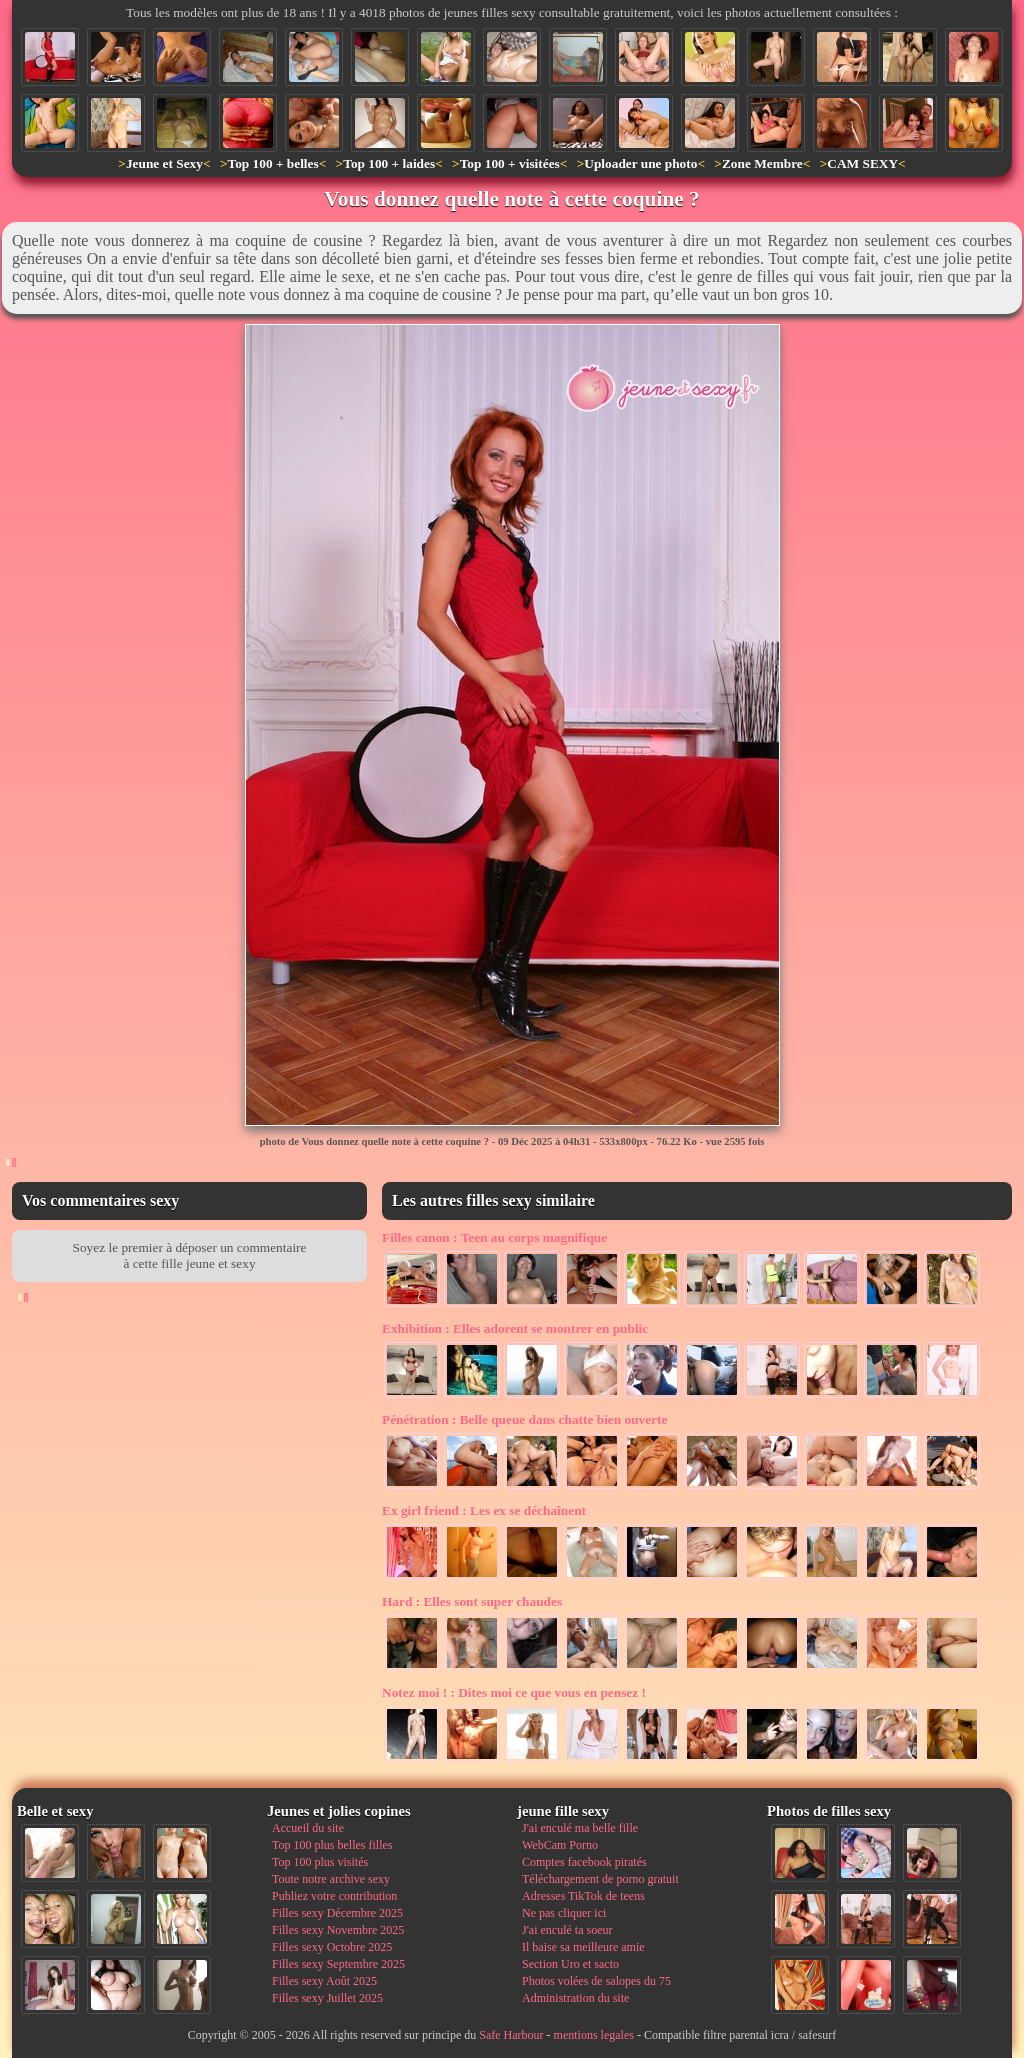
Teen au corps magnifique (494, 1237)
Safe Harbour (511, 2035)
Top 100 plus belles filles (332, 1845)
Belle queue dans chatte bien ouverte (524, 1419)
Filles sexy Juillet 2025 (327, 1998)
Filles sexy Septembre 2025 (338, 1964)
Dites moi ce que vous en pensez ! (514, 1692)
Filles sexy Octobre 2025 (332, 1947)
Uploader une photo (640, 163)
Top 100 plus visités (320, 1862)
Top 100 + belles (272, 163)
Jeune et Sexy (164, 163)
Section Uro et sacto (570, 1964)
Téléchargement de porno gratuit (600, 1879)
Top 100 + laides (389, 163)
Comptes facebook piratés (584, 1862)
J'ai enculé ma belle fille (580, 1828)
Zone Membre (762, 163)
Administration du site (575, 1998)
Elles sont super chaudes (472, 1601)
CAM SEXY (862, 163)
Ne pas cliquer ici (564, 1913)
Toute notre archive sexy (331, 1879)
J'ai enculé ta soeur (567, 1930)
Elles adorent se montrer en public (515, 1328)
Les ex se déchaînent (484, 1510)
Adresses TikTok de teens (583, 1896)
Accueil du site (308, 1828)
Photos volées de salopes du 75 (596, 1981)
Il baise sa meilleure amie (583, 1947)
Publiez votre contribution (334, 1896)
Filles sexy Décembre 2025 (337, 1913)
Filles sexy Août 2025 (324, 1981)
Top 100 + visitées (510, 163)
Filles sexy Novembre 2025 (338, 1930)
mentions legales (594, 2035)
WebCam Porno (560, 1845)
